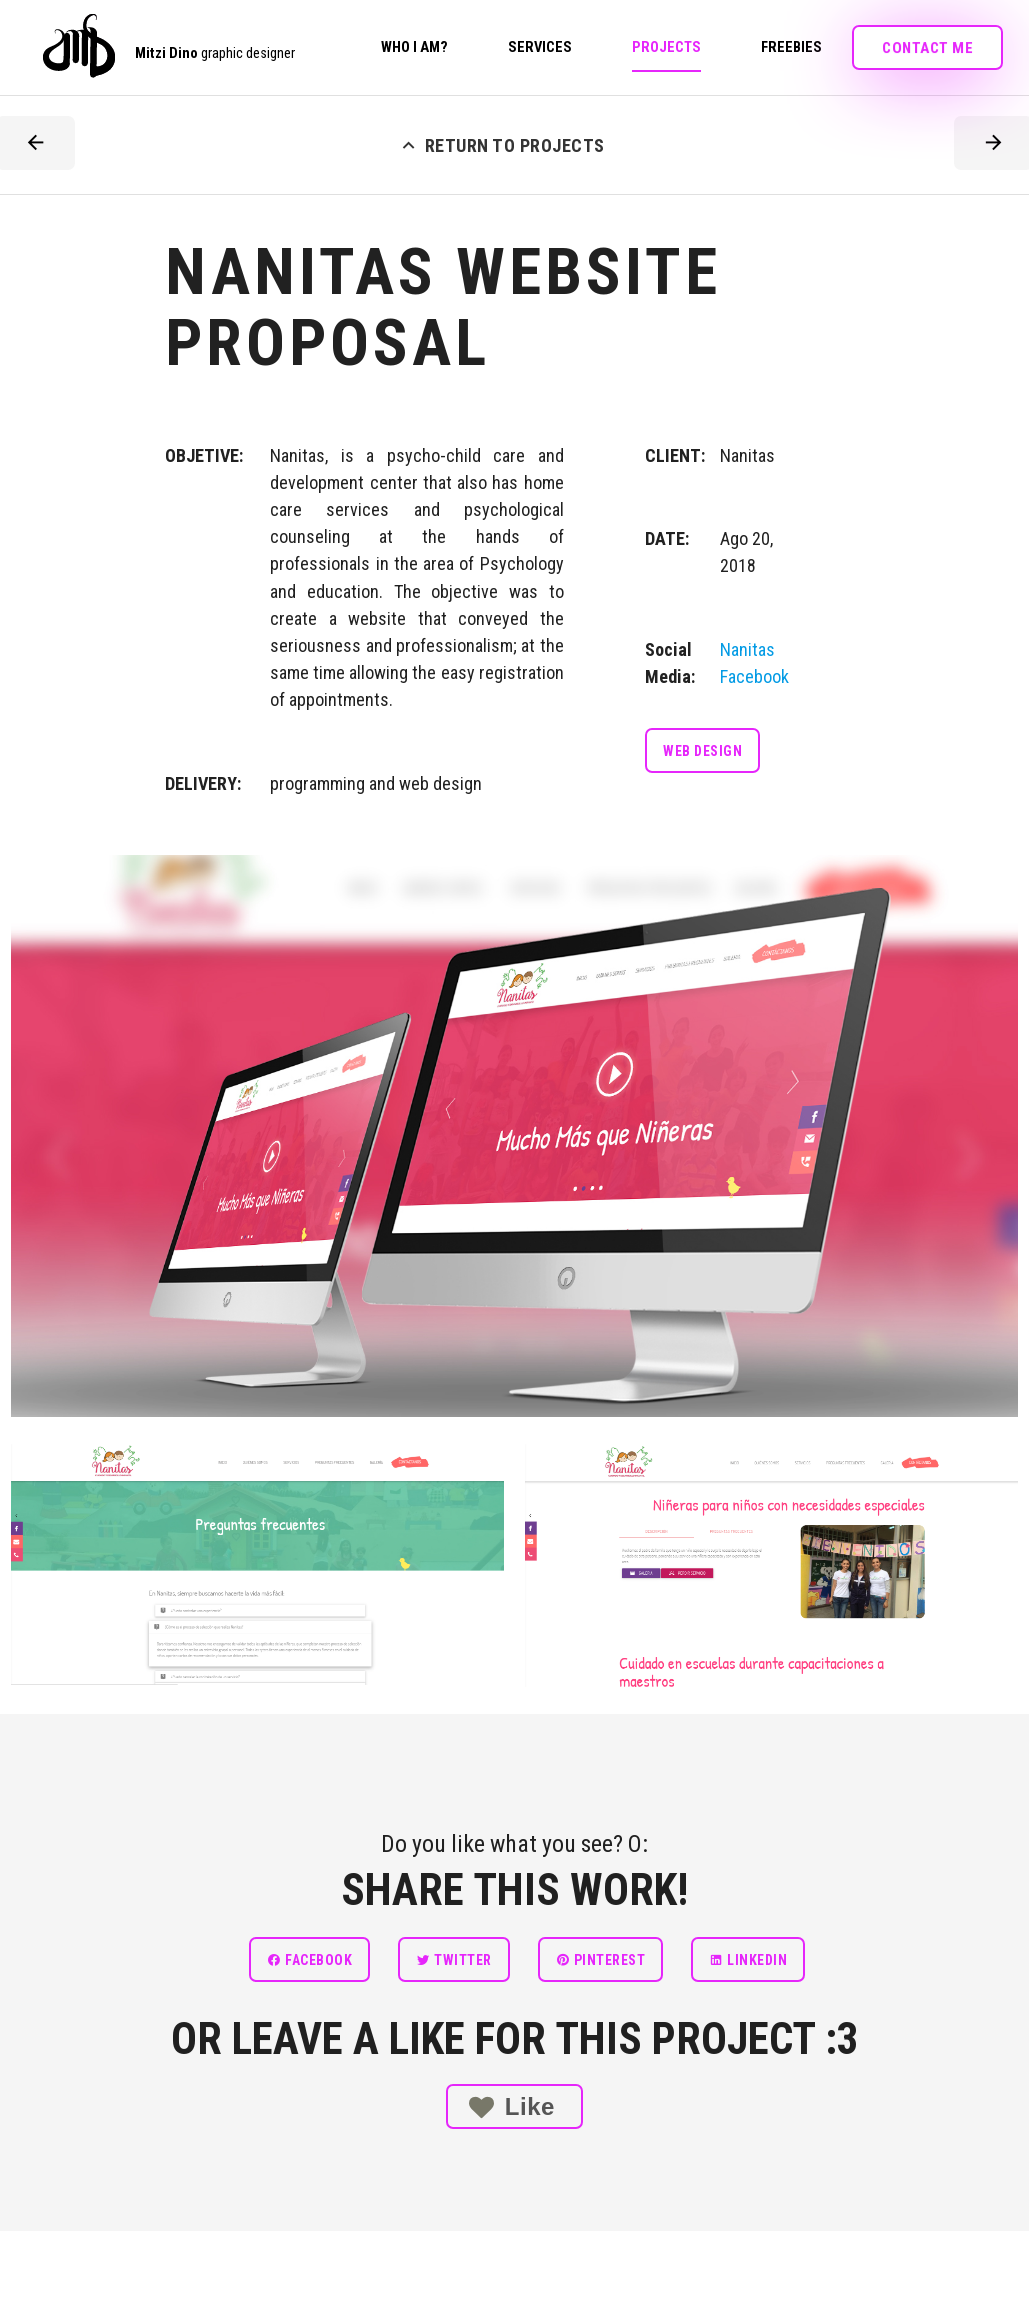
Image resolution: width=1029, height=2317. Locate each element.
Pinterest (601, 1960)
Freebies (791, 47)
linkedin (748, 1960)
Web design (702, 751)
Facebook (309, 1960)
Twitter (454, 1960)
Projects (666, 47)
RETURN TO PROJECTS (501, 143)
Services (540, 47)
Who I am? (414, 47)
